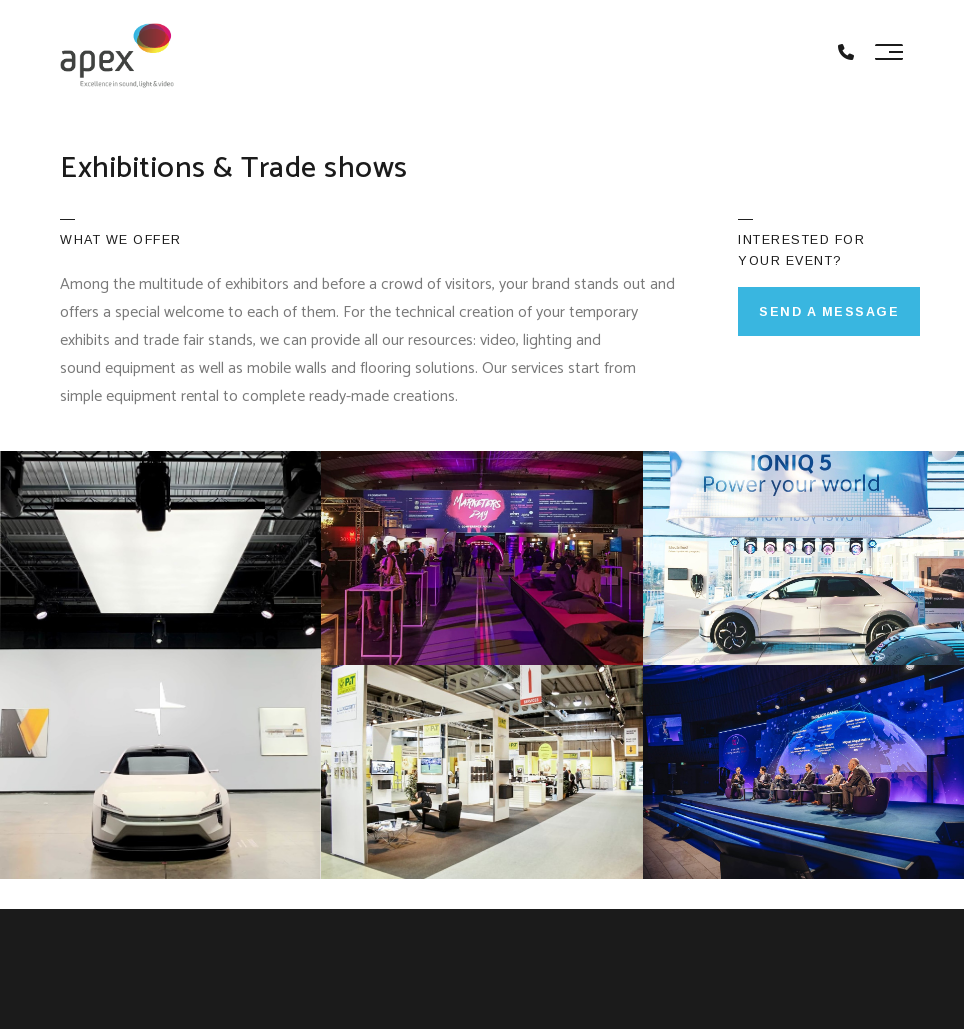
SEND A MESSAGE (829, 312)
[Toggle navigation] (889, 52)
